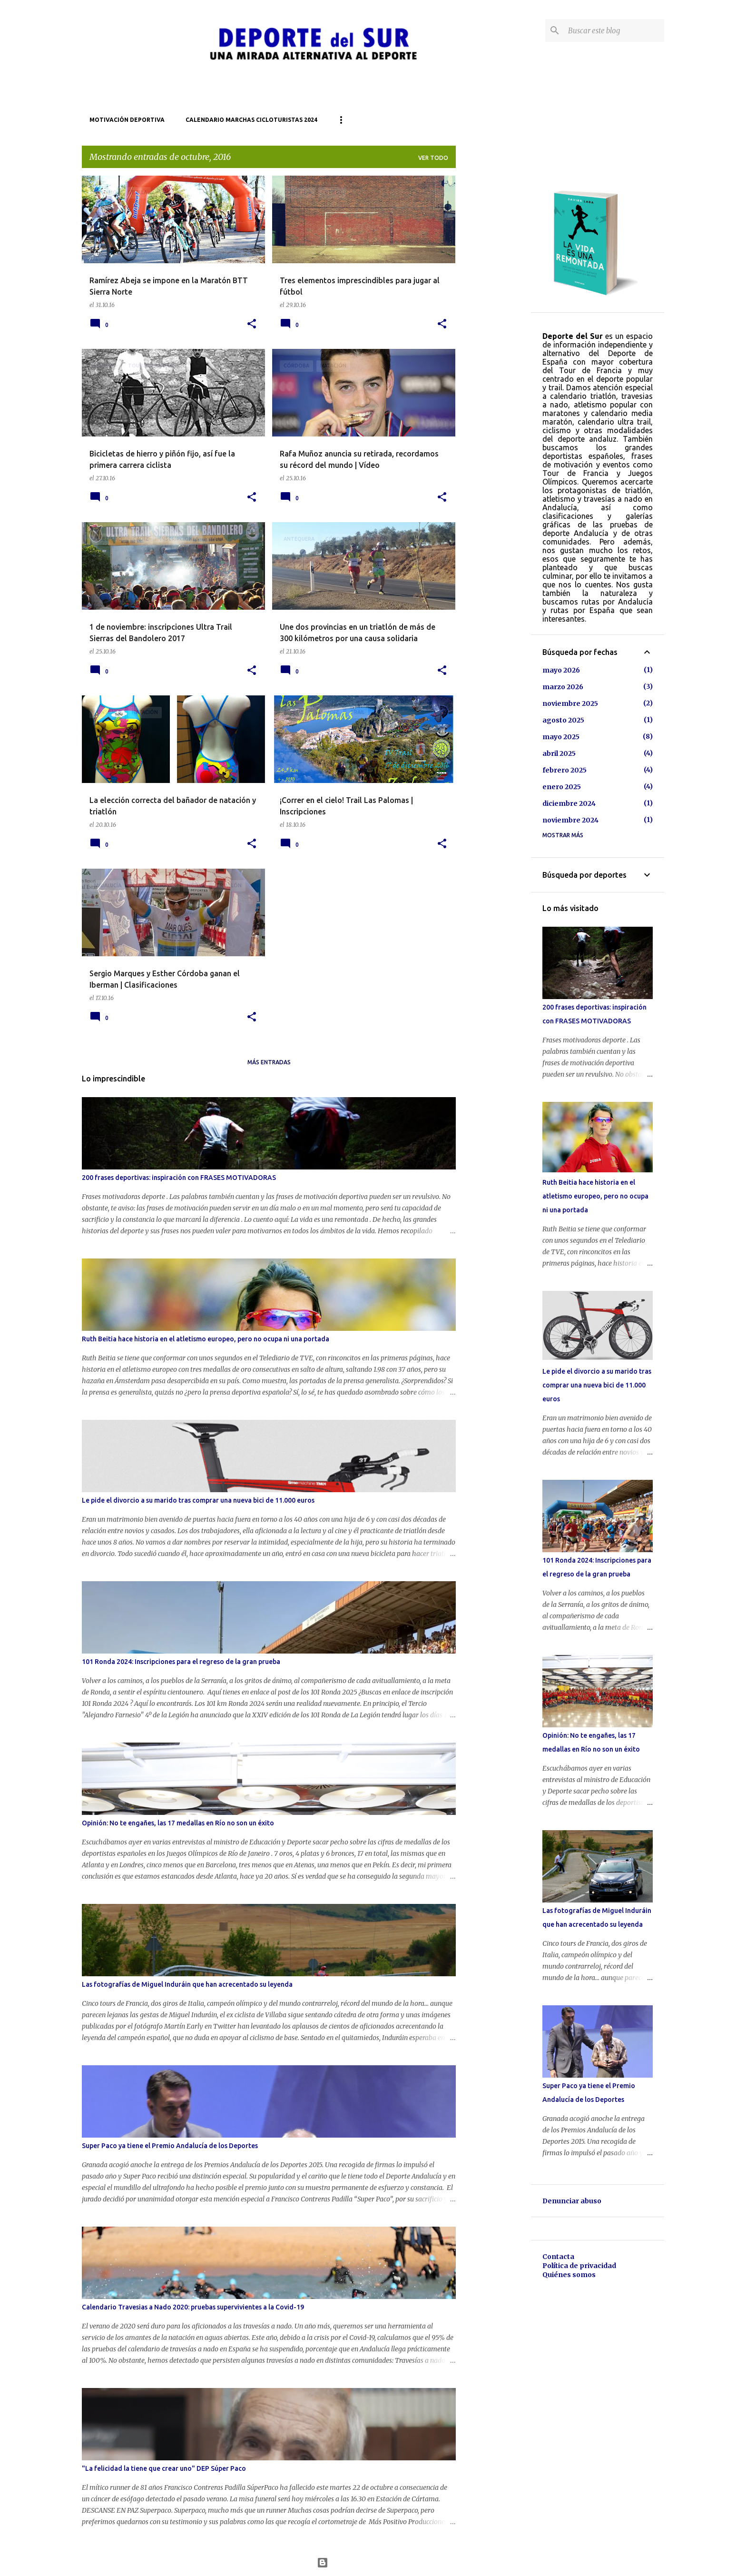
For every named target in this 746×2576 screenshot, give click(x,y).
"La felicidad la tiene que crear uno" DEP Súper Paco (164, 2468)
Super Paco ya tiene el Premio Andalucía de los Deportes (170, 2146)
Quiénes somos (569, 2274)
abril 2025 (559, 753)
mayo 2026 (561, 670)
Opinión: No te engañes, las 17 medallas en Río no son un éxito (178, 1823)
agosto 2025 (563, 720)
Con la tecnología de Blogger (373, 2562)
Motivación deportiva (127, 120)
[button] (251, 324)
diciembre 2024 (569, 803)
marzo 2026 (562, 687)
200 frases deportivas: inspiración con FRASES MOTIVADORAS (179, 1177)
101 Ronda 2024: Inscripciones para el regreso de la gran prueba (181, 1661)
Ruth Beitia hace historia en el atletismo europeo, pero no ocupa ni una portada (205, 1339)
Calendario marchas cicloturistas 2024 (251, 120)
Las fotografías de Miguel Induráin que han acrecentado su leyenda (187, 1984)
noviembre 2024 (570, 820)
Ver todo (433, 158)
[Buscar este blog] (614, 30)
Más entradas (269, 1062)
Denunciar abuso (571, 2201)
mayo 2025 (560, 737)
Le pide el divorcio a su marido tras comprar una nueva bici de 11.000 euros (198, 1500)
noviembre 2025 (570, 703)
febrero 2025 (564, 770)
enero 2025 (561, 787)
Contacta (558, 2256)
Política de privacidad (579, 2265)
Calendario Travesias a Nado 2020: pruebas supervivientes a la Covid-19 (193, 2307)
